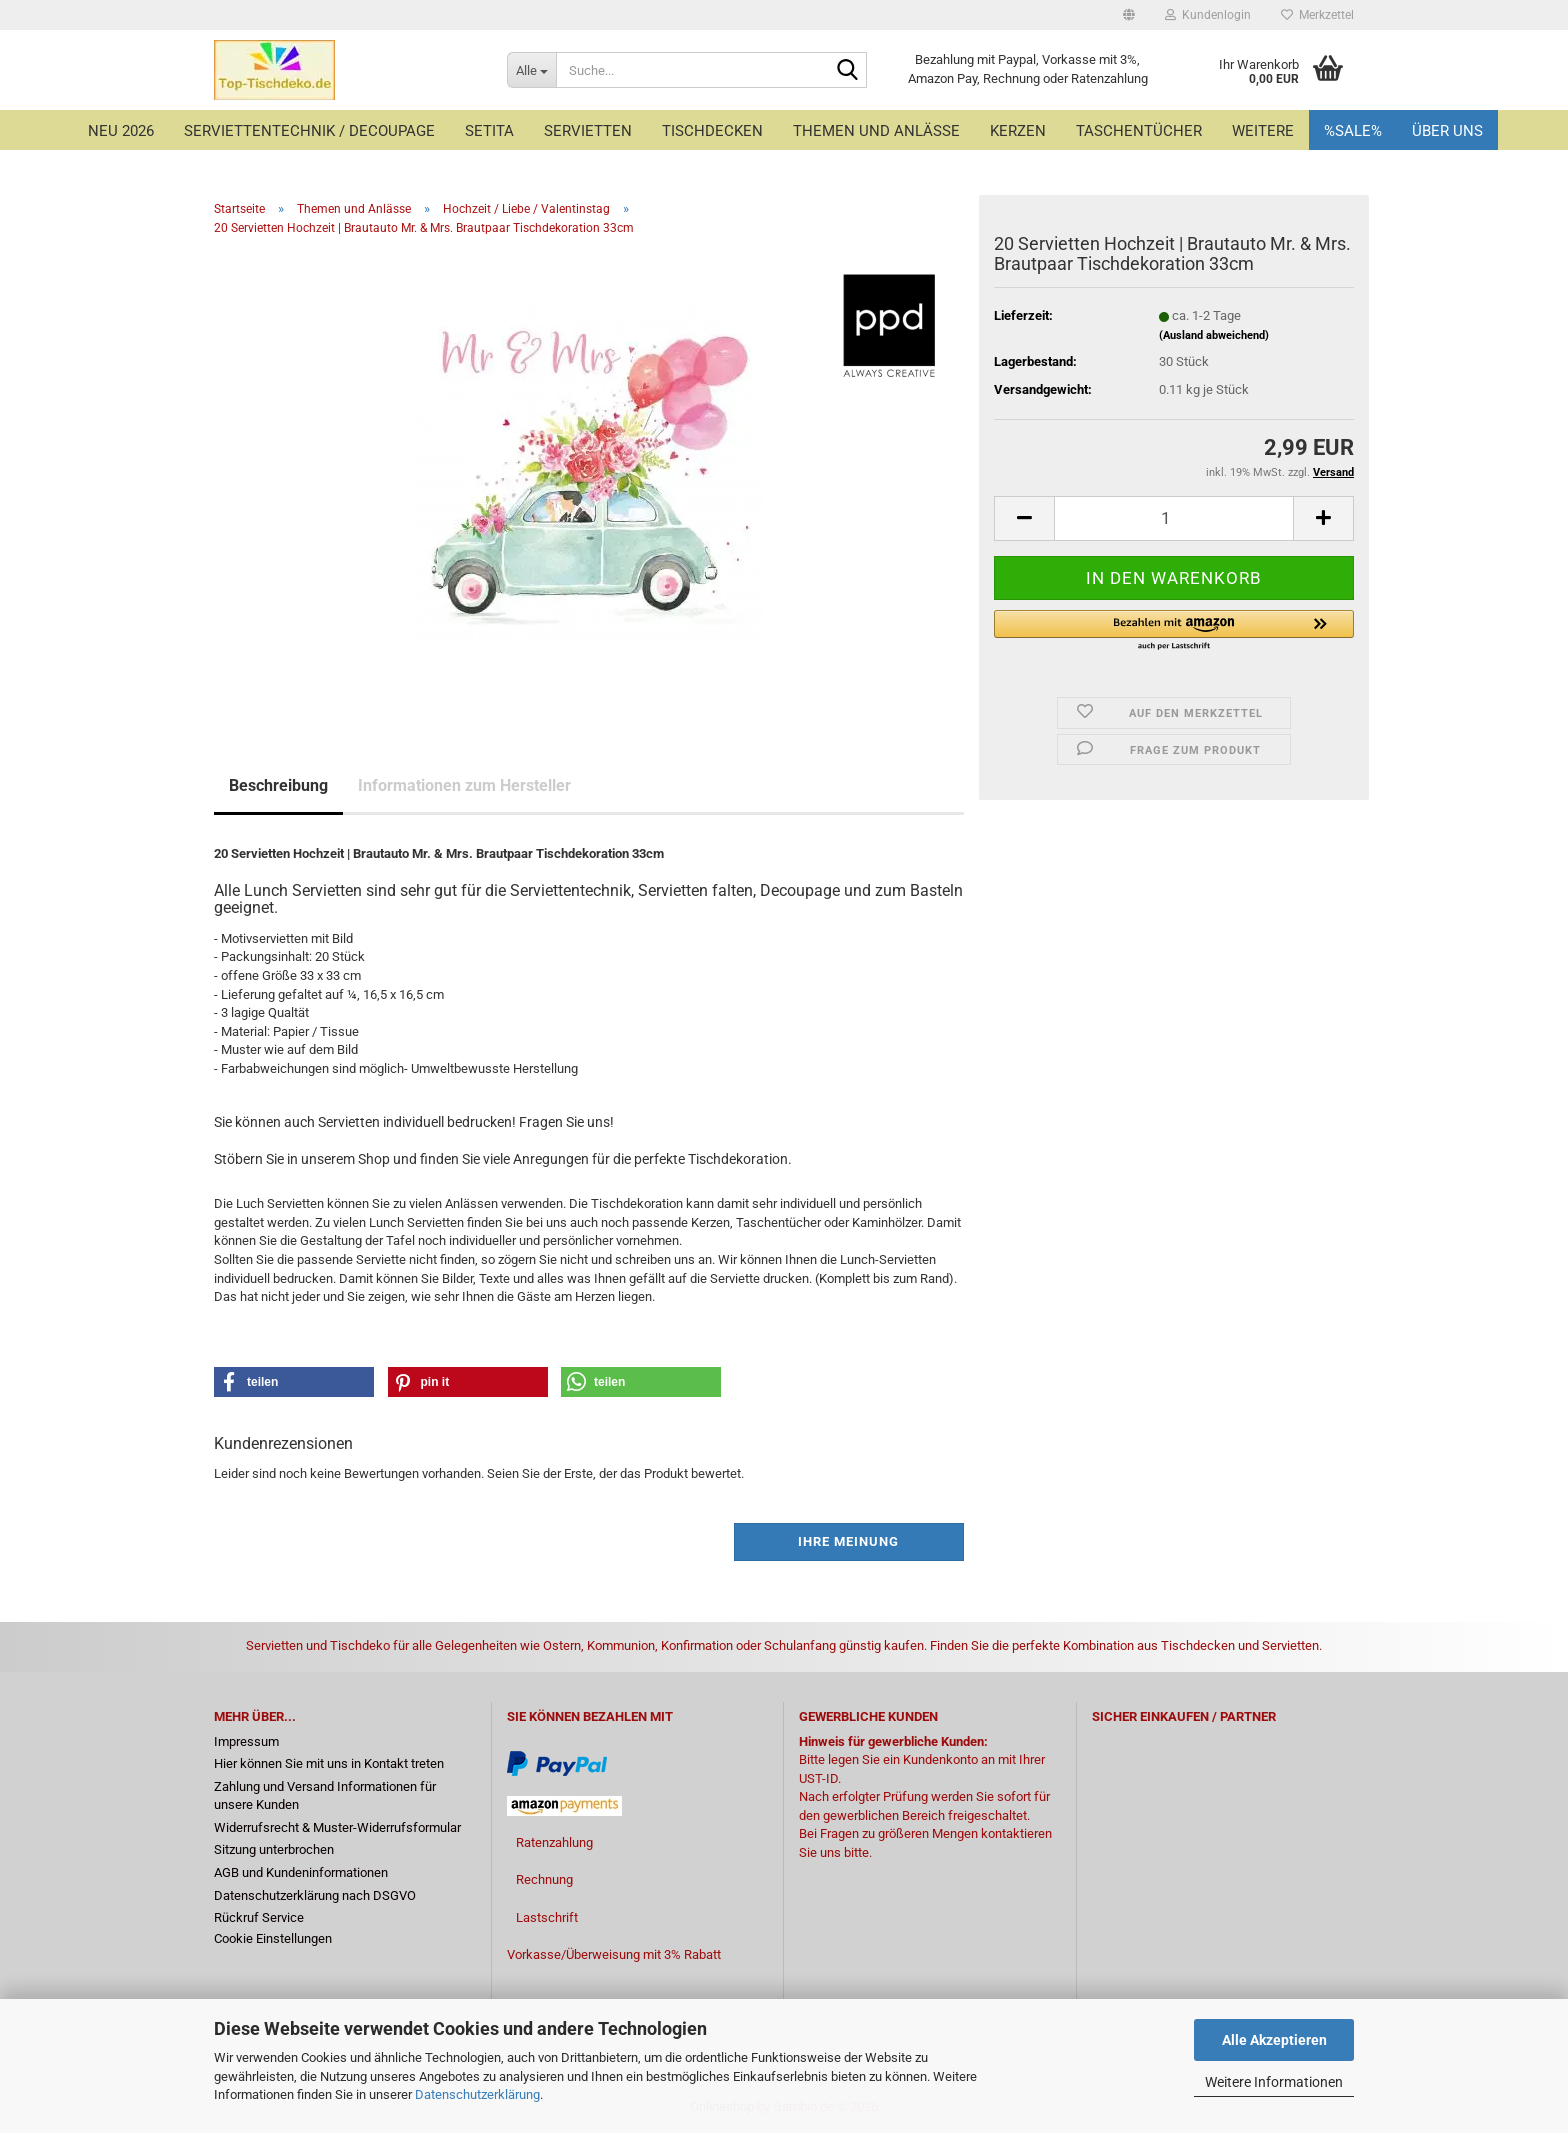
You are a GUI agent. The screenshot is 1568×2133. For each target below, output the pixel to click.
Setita (489, 131)
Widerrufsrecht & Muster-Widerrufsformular (337, 1827)
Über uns (1447, 131)
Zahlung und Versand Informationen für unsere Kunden (325, 1796)
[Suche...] (531, 70)
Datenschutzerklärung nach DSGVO (315, 1895)
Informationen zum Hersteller (464, 785)
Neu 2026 (121, 131)
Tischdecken (712, 131)
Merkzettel (1317, 15)
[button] (1129, 15)
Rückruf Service (259, 1917)
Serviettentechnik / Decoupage (309, 131)
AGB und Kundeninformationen (301, 1872)
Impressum (246, 1741)
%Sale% (1353, 131)
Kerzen (1018, 131)
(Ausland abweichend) (1214, 335)
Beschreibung (278, 785)
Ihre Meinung (848, 1541)
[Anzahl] (1174, 518)
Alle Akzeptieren (1274, 2040)
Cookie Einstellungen (273, 1938)
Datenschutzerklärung (477, 2094)
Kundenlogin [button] (1208, 15)
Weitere (1263, 131)
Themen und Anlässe (876, 131)
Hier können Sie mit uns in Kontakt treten (329, 1763)
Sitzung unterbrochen (274, 1849)
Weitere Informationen (1274, 2082)
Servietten (588, 131)
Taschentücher (1139, 131)
